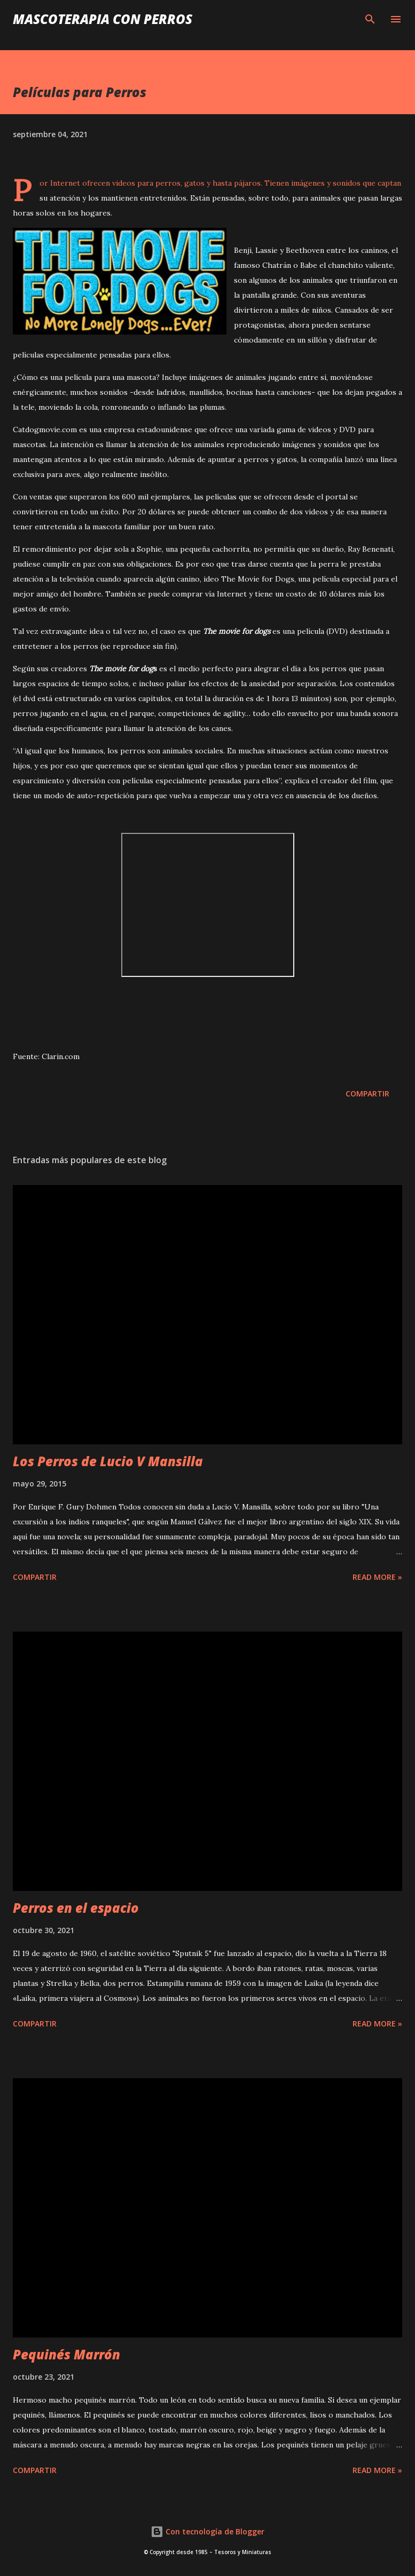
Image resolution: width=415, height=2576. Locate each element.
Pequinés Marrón (66, 2354)
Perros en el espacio (76, 1908)
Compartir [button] (367, 1093)
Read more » (377, 1577)
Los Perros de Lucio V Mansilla (108, 1461)
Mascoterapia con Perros (102, 19)
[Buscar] (370, 19)
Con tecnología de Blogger (207, 2531)
